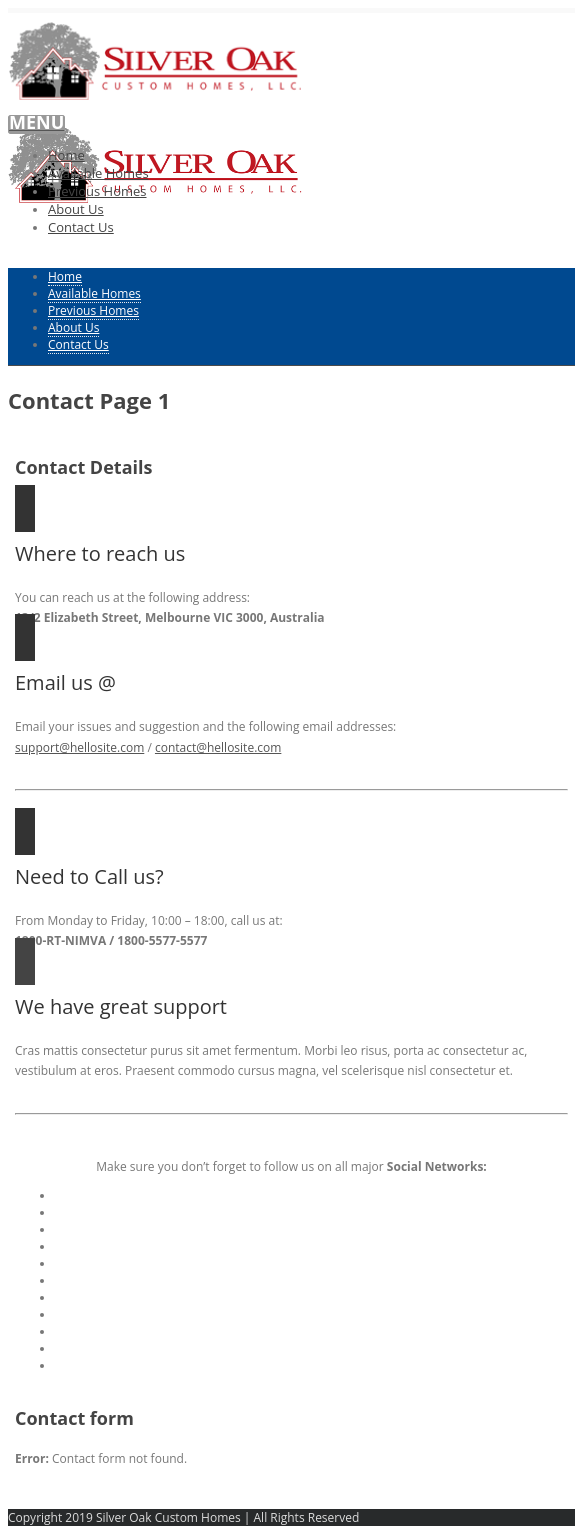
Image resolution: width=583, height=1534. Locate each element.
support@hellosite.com (79, 747)
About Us (76, 209)
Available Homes (98, 173)
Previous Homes (97, 191)
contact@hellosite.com (218, 747)
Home (66, 155)
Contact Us (81, 227)
